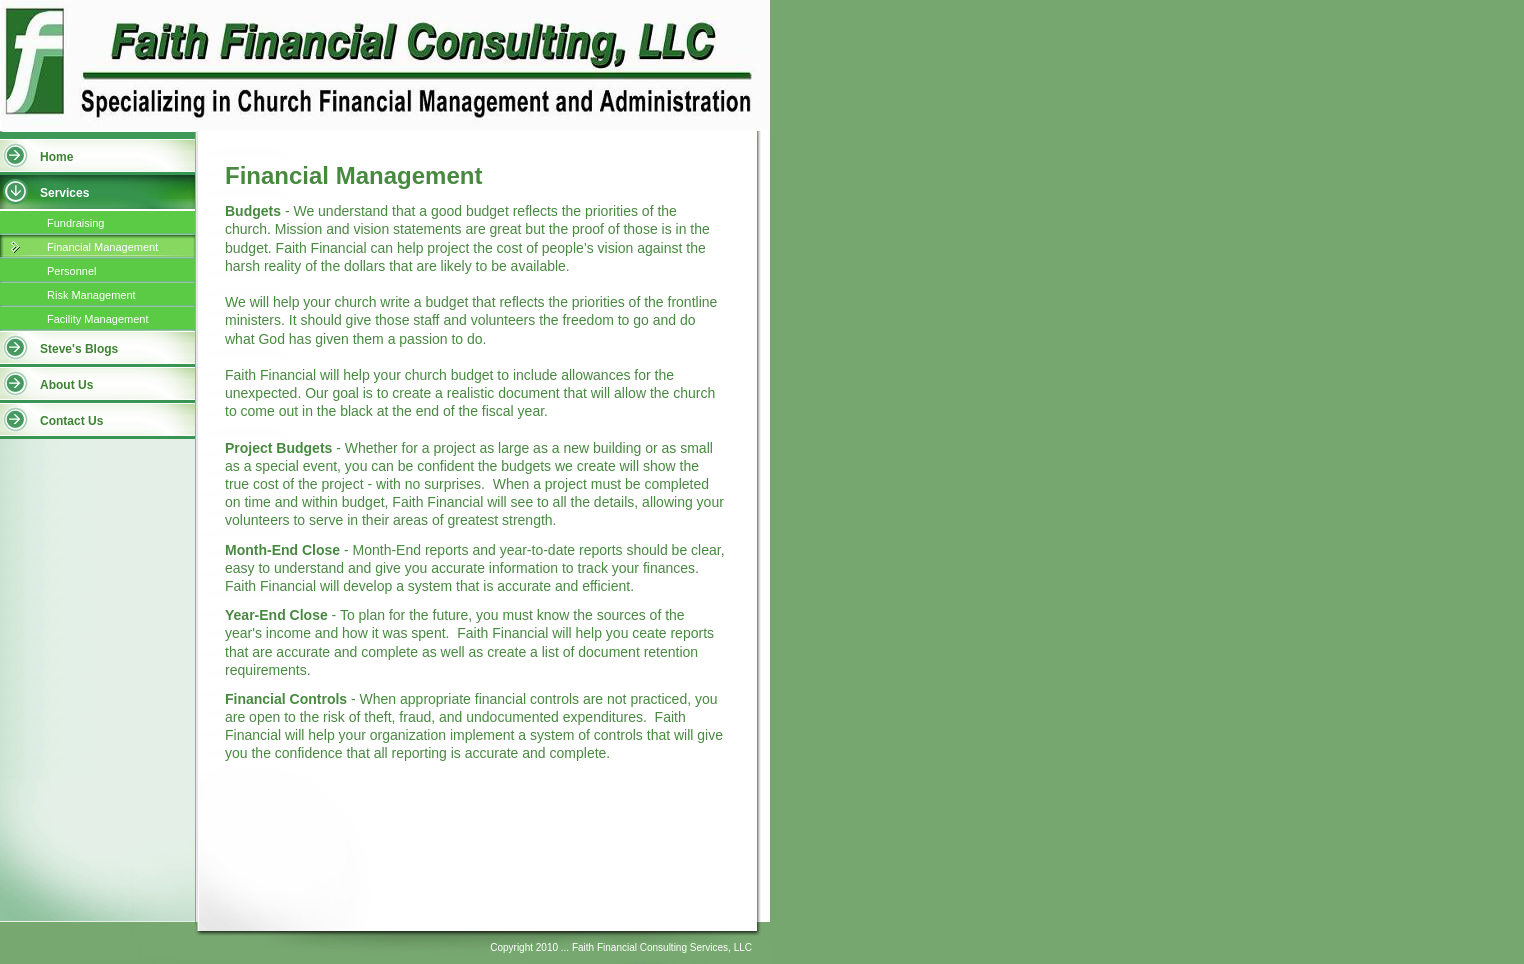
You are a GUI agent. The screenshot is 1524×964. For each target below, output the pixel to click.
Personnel (72, 271)
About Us (66, 385)
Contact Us (71, 421)
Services (64, 193)
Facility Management (98, 319)
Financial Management (102, 247)
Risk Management (91, 295)
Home (56, 157)
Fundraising (75, 223)
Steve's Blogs (79, 349)
